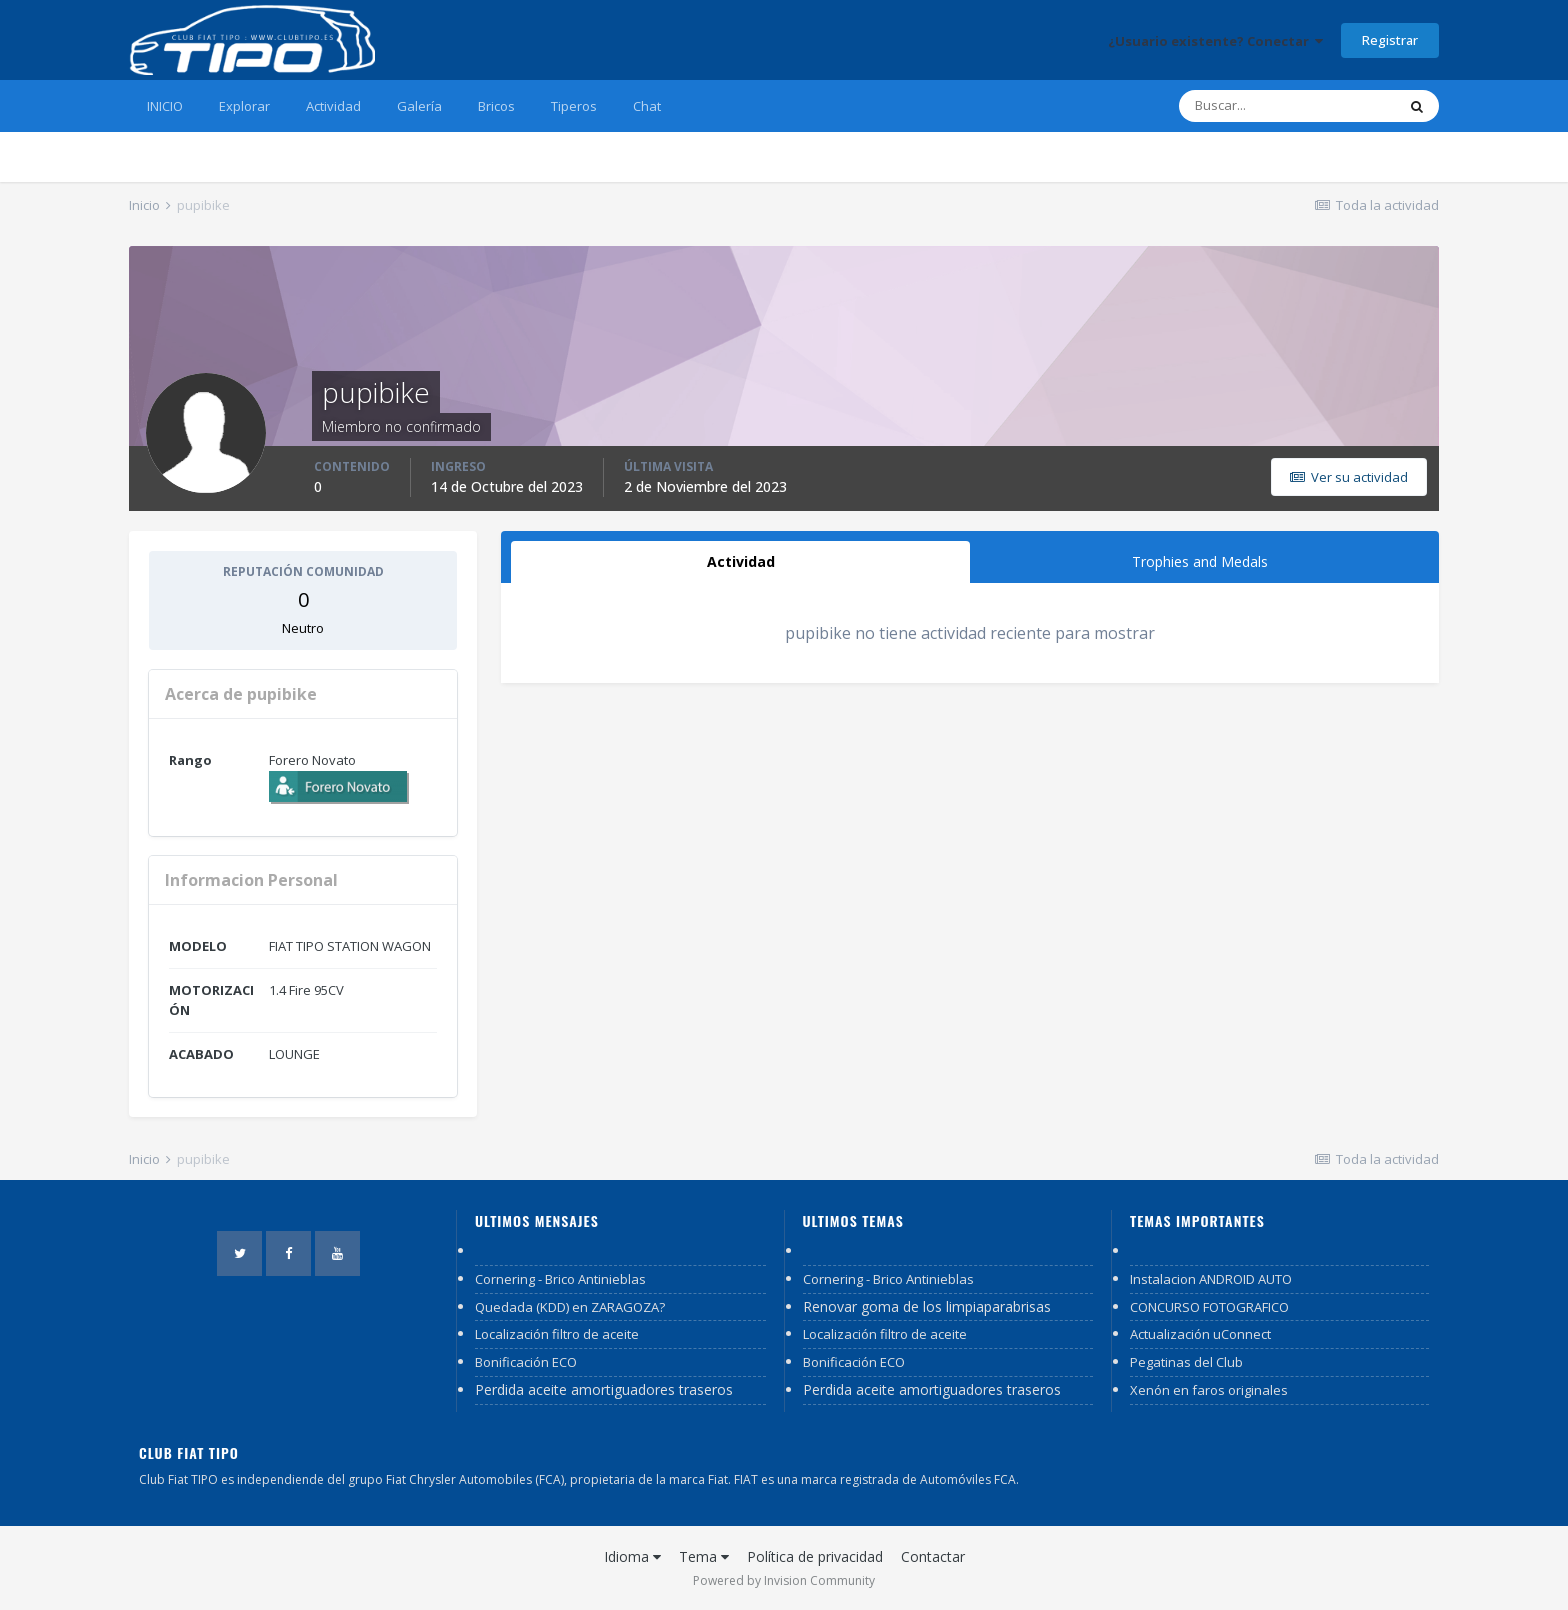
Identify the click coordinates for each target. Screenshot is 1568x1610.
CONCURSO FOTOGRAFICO (1209, 1307)
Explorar (244, 106)
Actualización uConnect (1200, 1334)
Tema (704, 1556)
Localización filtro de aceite (557, 1334)
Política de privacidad (815, 1556)
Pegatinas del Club (1186, 1362)
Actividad (333, 106)
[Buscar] (1287, 106)
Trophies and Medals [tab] (1200, 561)
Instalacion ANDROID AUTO (1211, 1279)
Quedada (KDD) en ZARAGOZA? (570, 1307)
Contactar (933, 1556)
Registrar (1390, 40)
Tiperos (574, 106)
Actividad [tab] (741, 561)
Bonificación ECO (526, 1362)
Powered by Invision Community (784, 1580)
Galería (419, 106)
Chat (647, 106)
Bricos (496, 106)
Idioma (632, 1556)
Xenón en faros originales (1209, 1390)
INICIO (165, 106)
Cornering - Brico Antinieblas (560, 1279)
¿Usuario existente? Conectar (1215, 41)
